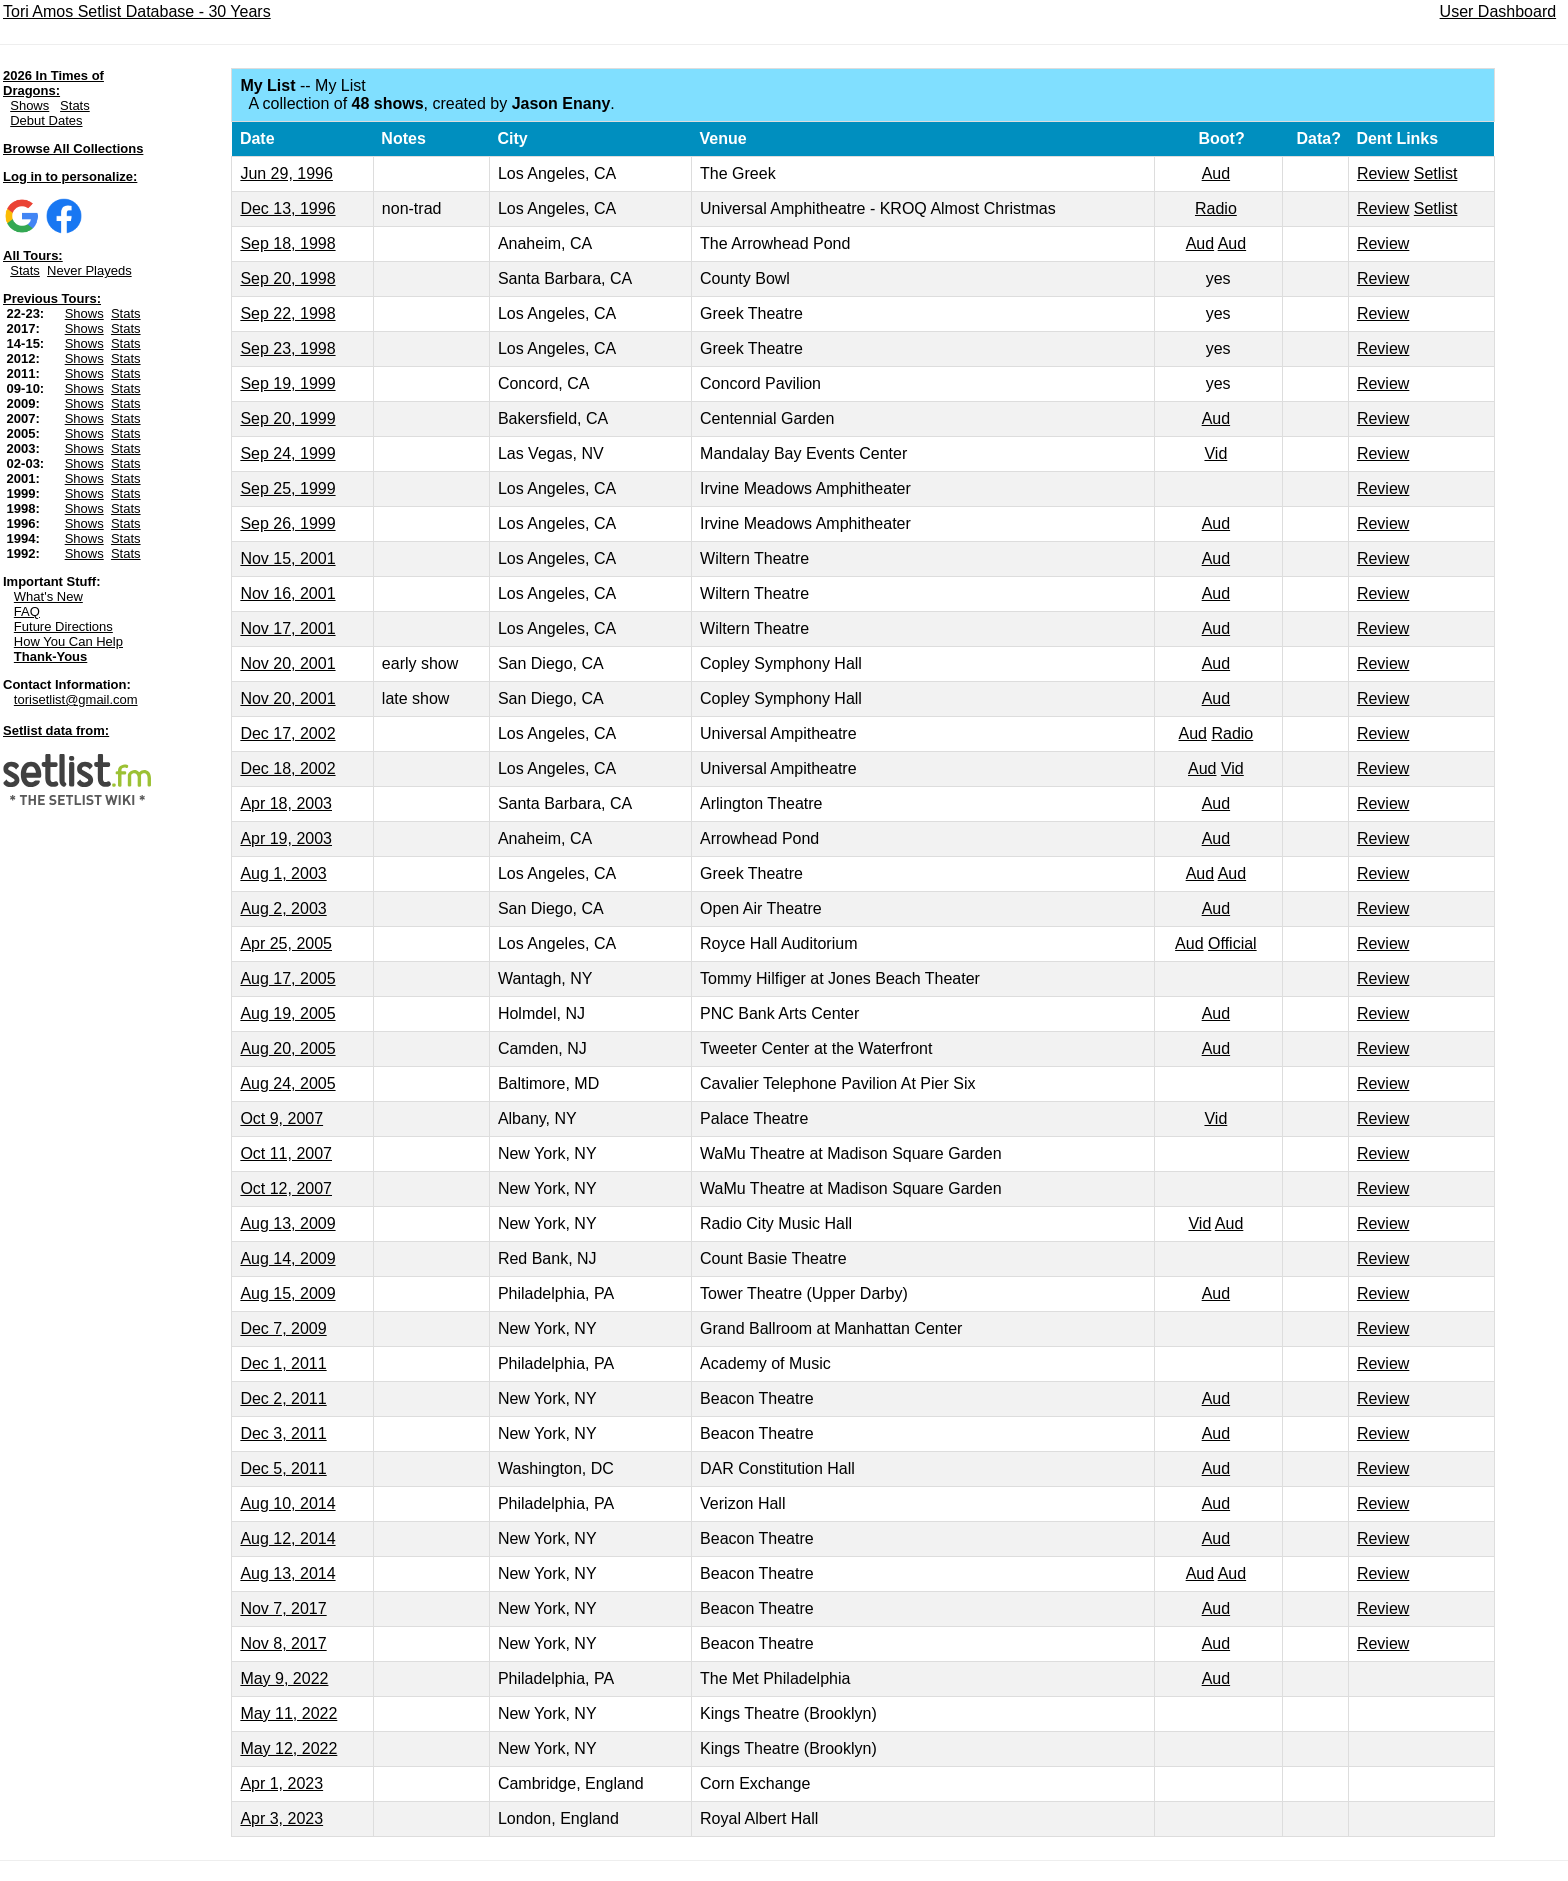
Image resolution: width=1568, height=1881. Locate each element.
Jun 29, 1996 (286, 173)
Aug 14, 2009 (287, 1258)
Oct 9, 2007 (281, 1118)
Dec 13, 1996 (287, 208)
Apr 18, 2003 (286, 803)
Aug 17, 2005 (287, 978)
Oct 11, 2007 (286, 1153)
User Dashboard (1498, 11)
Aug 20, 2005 (287, 1048)
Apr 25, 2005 (286, 943)
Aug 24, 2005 (287, 1083)
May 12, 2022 (288, 1748)
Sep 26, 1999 (287, 523)
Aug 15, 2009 (287, 1293)
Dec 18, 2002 (287, 768)
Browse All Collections (73, 148)
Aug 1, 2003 (283, 873)
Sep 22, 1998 (287, 313)
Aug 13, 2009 (287, 1223)
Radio (1216, 208)
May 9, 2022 (284, 1678)
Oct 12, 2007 (286, 1188)
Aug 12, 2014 (287, 1538)
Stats (75, 105)
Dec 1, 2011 (283, 1363)
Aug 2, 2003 (283, 908)
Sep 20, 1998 (287, 278)
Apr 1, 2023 (281, 1783)
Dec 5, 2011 (283, 1468)
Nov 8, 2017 (283, 1643)
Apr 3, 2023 (281, 1818)
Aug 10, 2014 (287, 1503)
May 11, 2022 (288, 1713)
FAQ (27, 611)
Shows (29, 105)
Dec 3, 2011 (283, 1433)
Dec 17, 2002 (287, 733)
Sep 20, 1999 (287, 418)
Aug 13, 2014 (287, 1573)
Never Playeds (89, 270)
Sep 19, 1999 (287, 383)
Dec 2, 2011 (283, 1398)
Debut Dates (46, 120)
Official (1232, 943)
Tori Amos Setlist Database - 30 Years (137, 11)
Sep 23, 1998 (287, 348)
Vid (1215, 453)
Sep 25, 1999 (287, 488)
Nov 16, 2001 (287, 593)
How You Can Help (68, 641)
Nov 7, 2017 (283, 1608)
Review (1383, 173)
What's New (48, 596)
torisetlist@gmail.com (76, 699)
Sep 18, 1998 (287, 243)
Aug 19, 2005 (287, 1013)
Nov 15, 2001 (287, 558)
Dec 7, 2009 (283, 1328)
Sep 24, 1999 (287, 453)
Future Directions (63, 626)
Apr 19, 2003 (286, 838)
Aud (1216, 173)
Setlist (1436, 173)
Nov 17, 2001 (287, 628)
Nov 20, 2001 (287, 663)
